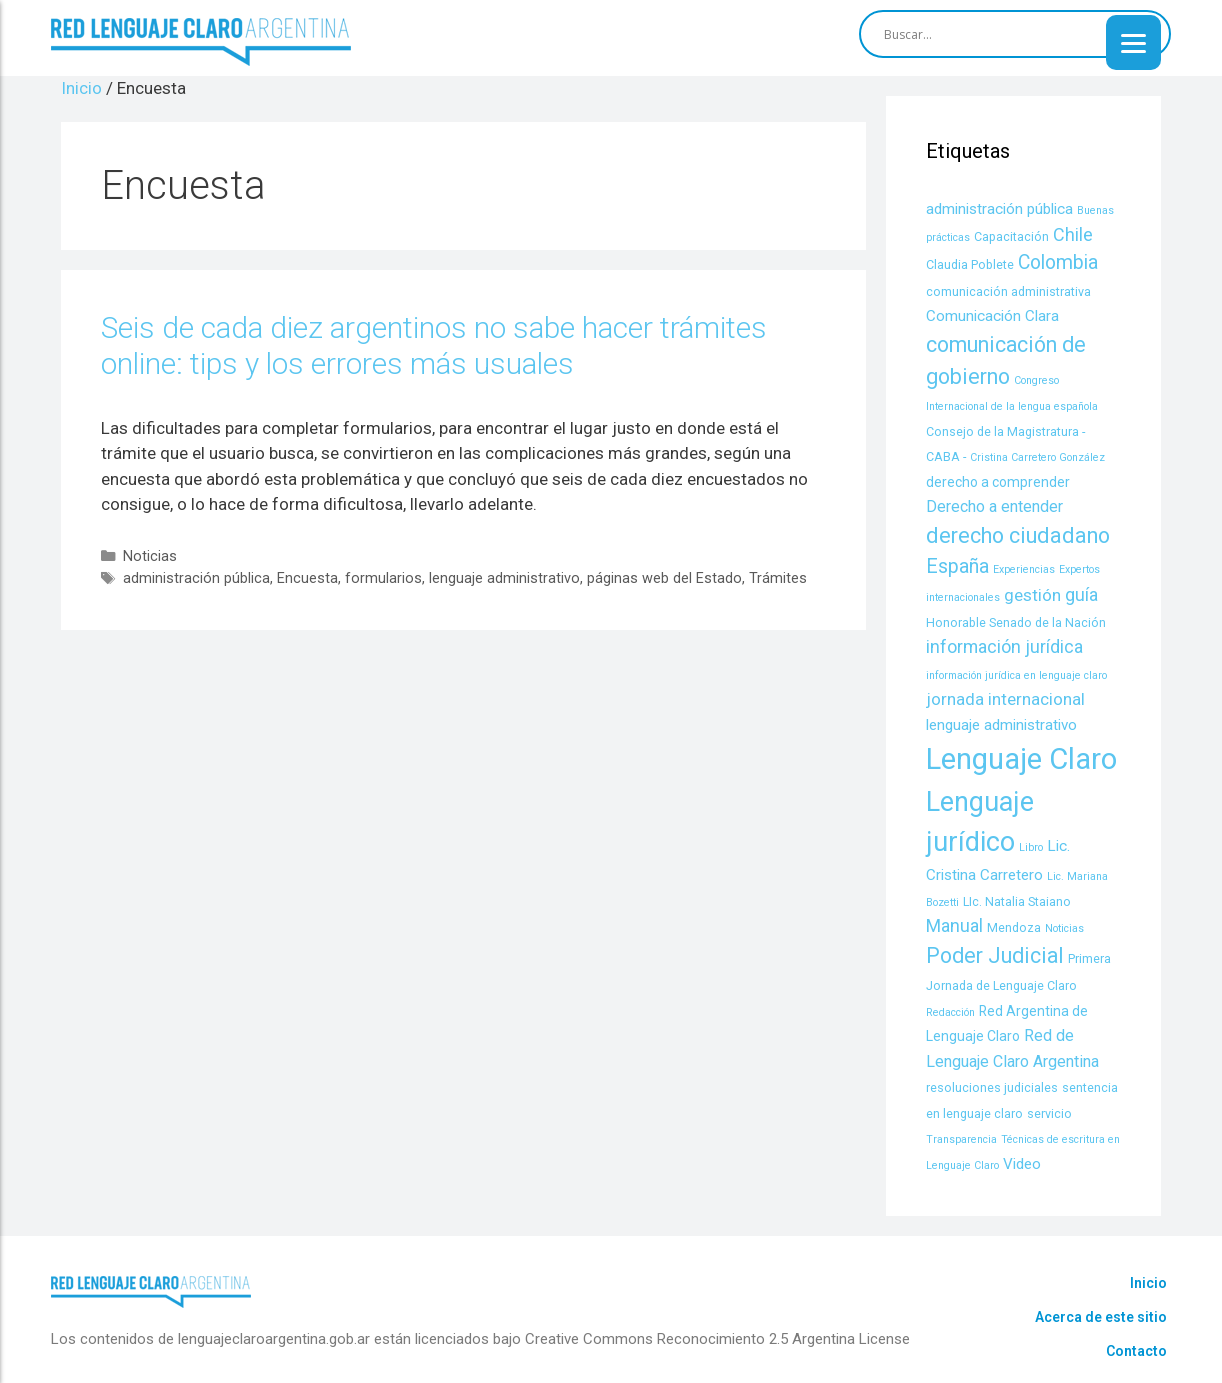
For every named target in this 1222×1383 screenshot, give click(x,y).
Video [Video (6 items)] (1022, 1164)
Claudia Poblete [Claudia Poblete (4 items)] (970, 264)
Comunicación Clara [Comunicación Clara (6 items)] (992, 316)
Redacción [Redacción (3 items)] (950, 1012)
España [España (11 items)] (957, 566)
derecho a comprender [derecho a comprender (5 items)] (998, 482)
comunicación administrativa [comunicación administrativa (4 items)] (1008, 291)
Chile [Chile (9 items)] (1073, 234)
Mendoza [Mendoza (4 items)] (1014, 927)
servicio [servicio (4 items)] (1049, 1113)
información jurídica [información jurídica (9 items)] (1004, 646)
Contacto (1136, 1351)
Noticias (150, 556)
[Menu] (1133, 42)
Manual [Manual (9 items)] (954, 925)
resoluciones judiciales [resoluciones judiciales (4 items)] (992, 1087)
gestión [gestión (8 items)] (1032, 595)
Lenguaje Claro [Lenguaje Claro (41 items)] (1021, 759)
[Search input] (1006, 34)
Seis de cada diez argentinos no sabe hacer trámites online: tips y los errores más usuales (434, 345)
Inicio (1148, 1283)
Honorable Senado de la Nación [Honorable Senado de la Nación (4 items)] (1016, 622)
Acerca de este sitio (1101, 1317)
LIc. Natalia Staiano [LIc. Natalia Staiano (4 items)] (1017, 901)
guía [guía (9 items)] (1081, 594)
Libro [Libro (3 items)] (1031, 847)
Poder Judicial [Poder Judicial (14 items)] (995, 955)
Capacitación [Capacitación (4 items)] (1011, 236)
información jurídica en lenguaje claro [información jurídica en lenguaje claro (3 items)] (1016, 675)
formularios (383, 578)
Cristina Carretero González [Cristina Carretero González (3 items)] (1037, 457)
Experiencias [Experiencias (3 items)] (1024, 569)
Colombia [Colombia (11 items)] (1058, 262)
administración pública (196, 578)
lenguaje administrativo (504, 578)
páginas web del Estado (664, 578)
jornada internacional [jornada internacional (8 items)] (1005, 699)
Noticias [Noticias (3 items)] (1064, 928)
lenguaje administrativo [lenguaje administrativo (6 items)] (1001, 725)
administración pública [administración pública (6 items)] (999, 209)
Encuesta (307, 578)
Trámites (778, 578)
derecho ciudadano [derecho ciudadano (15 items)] (1018, 535)
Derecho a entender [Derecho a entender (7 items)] (994, 506)
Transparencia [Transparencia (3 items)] (961, 1139)
